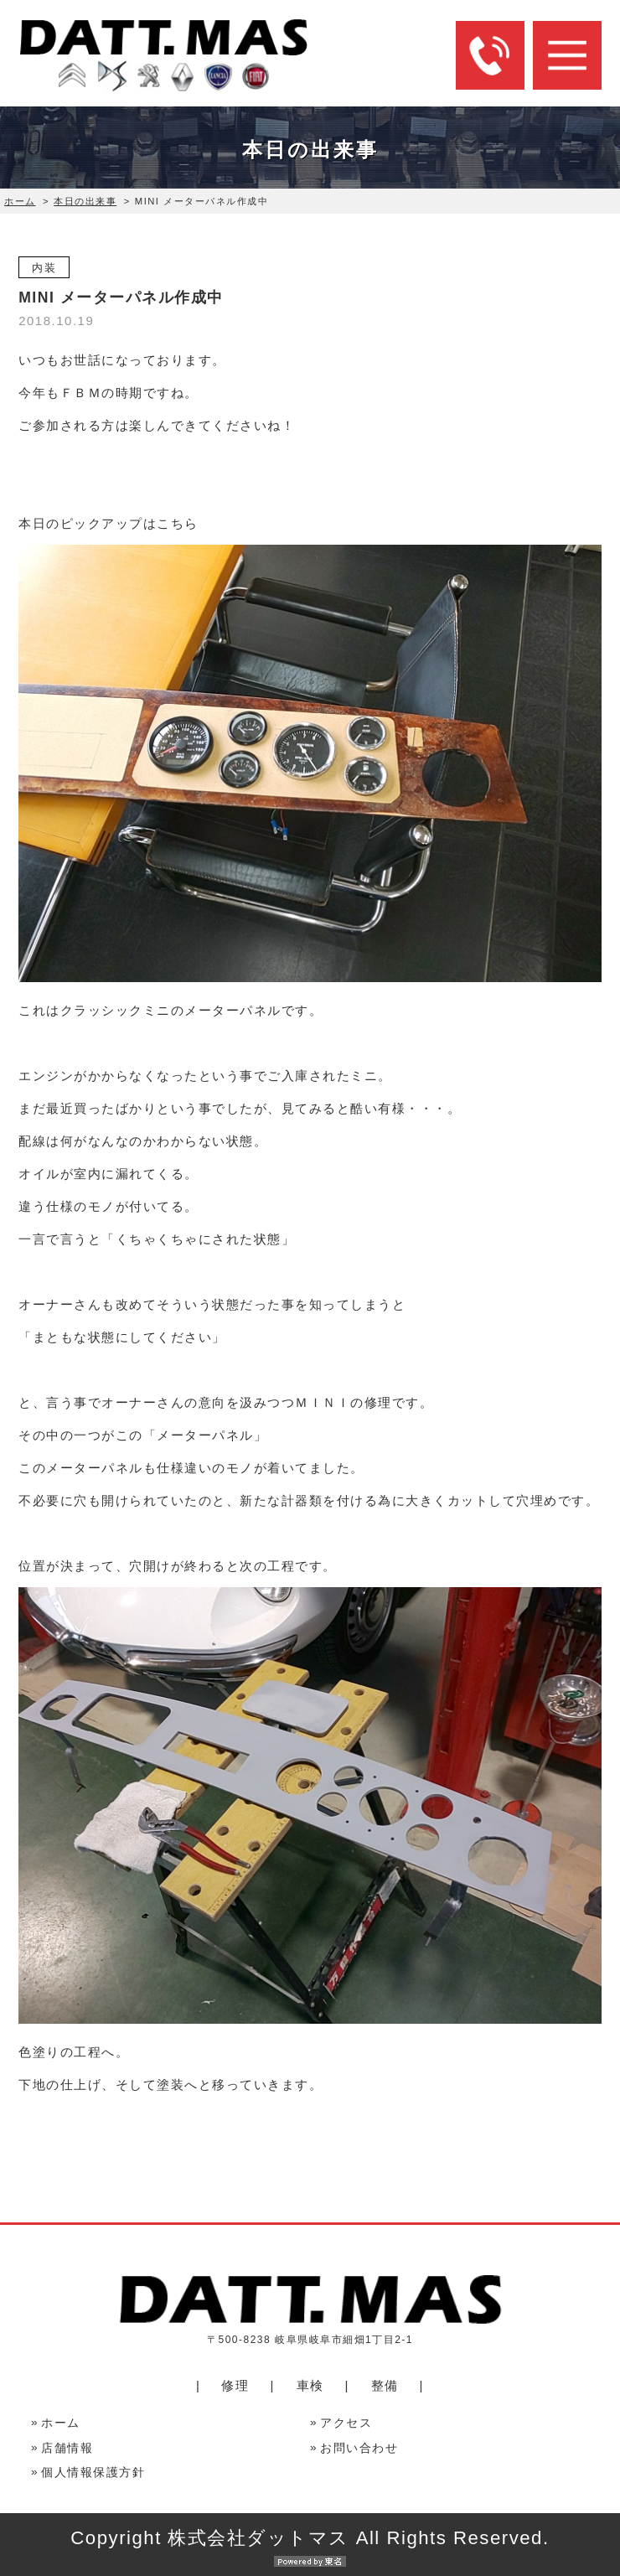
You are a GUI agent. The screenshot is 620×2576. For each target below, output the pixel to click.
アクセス (346, 2423)
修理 (235, 2385)
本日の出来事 (85, 201)
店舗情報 (67, 2448)
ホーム (20, 201)
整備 (385, 2385)
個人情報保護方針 (93, 2472)
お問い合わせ (359, 2448)
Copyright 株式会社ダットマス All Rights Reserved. (309, 2546)
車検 (310, 2385)
